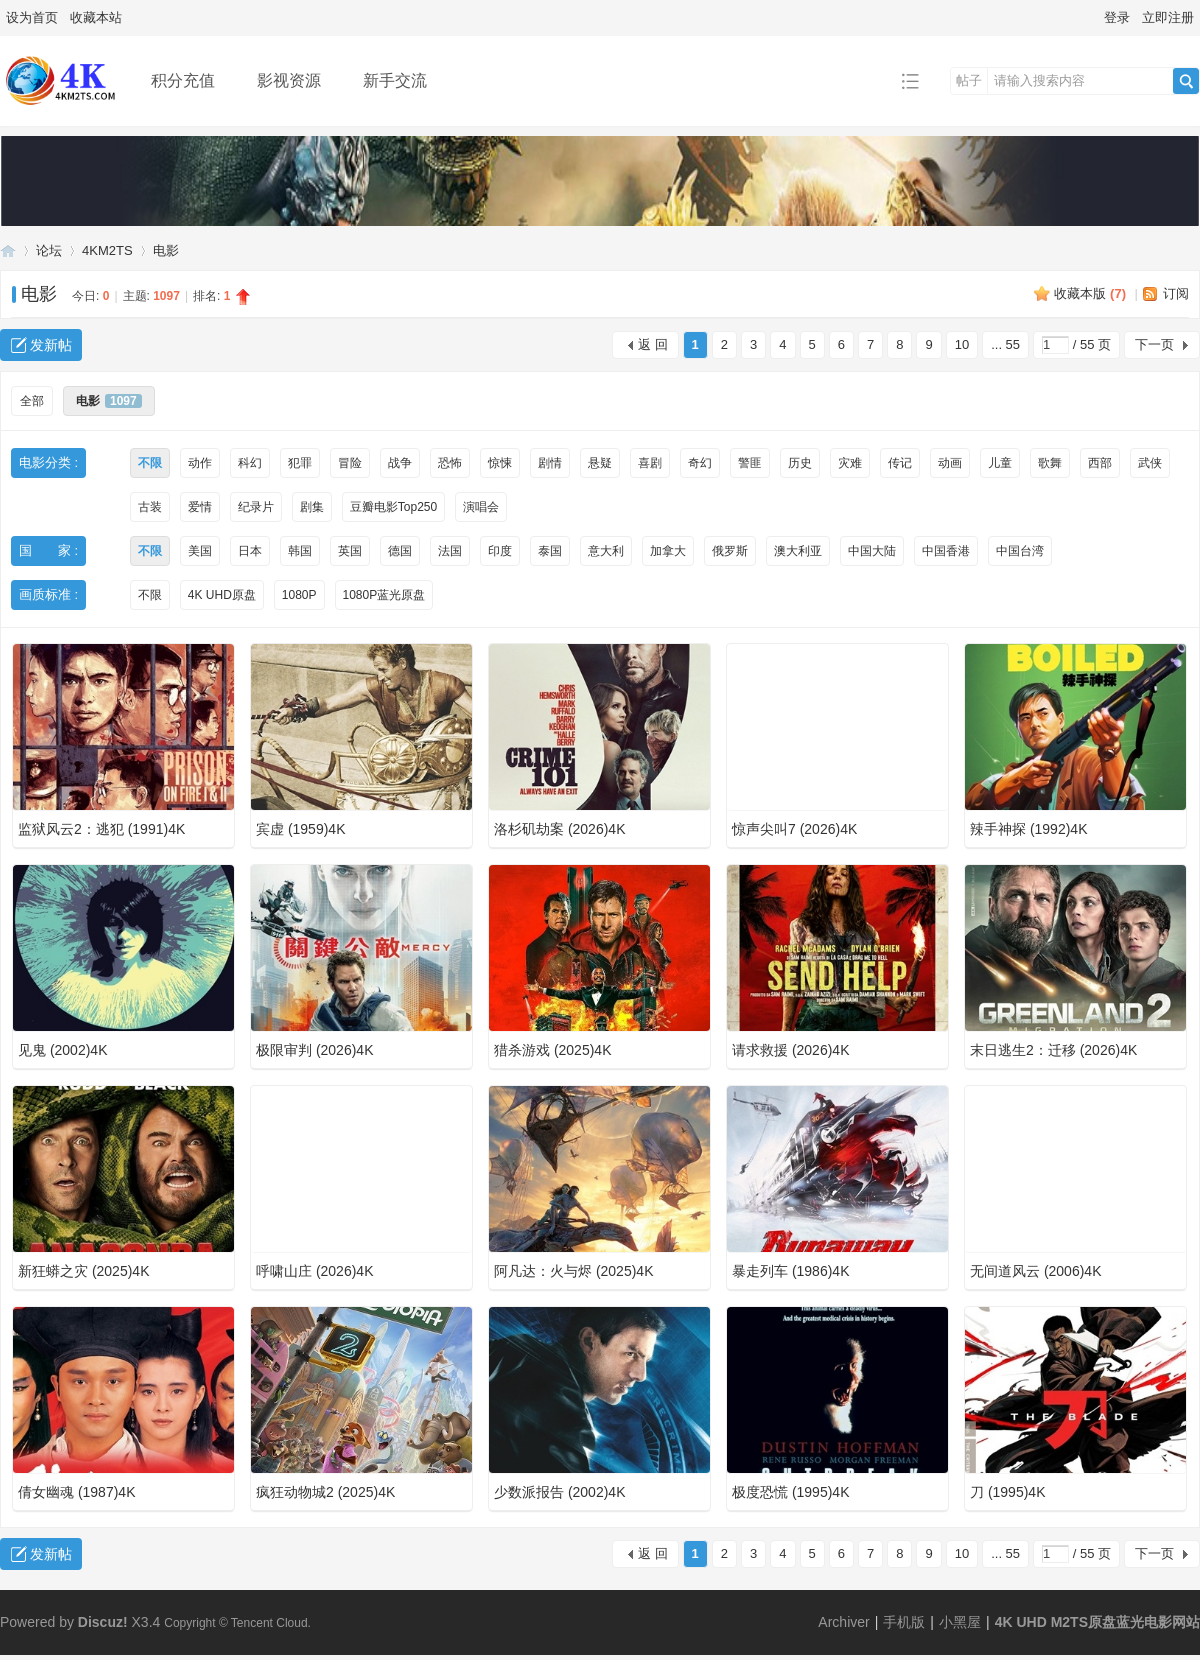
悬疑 (600, 463)
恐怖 (450, 463)
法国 (450, 551)
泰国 (550, 551)
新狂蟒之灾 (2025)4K (83, 1271)
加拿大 (668, 551)
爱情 (200, 507)
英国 (350, 551)
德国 (400, 551)
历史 (800, 463)
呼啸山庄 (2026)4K (314, 1271)
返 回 (653, 344)
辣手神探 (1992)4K (1028, 829)
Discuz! (103, 1622)
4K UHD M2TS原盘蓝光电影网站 (8, 250)
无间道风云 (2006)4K (1035, 1271)
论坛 (49, 250)
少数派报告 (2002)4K (559, 1492)
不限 (150, 463)
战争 (400, 463)
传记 (900, 463)
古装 (150, 507)
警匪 (750, 463)
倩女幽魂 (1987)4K (76, 1492)
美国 (200, 551)
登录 (1117, 17)
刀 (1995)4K (1007, 1492)
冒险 (350, 463)
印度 (500, 551)
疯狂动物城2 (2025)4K (325, 1492)
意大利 (606, 551)
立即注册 (1168, 17)
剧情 (550, 463)
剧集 (312, 507)
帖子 (969, 80)
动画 (950, 463)
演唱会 (481, 507)
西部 (1100, 463)
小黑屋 (960, 1622)
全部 (32, 401)
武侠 (1150, 463)
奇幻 (700, 463)
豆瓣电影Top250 (393, 507)
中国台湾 (1020, 551)
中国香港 (946, 551)
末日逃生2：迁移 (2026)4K (1053, 1050)
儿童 (1000, 463)
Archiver (843, 1622)
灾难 (850, 463)
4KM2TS (107, 250)
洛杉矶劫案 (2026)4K (559, 829)
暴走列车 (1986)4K (790, 1271)
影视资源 (289, 80)
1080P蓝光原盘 (384, 595)
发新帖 (51, 345)
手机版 (904, 1622)
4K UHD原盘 (222, 595)
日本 (250, 551)
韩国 (300, 551)
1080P (299, 595)
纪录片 (256, 507)
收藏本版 (1090, 293)
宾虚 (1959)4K (300, 829)
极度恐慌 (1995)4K (790, 1492)
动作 (200, 463)
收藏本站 (96, 17)
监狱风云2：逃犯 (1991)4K (101, 829)
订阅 (1176, 293)
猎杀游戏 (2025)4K (552, 1050)
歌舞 (1050, 463)
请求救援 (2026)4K (790, 1050)
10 (962, 344)
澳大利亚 (798, 551)
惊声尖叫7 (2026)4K (794, 829)
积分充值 (183, 80)
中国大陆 (872, 551)
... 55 (1005, 344)
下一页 (1154, 344)
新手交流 (395, 80)
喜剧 (650, 463)
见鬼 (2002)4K (62, 1050)
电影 (166, 250)
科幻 (250, 463)
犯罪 (300, 463)
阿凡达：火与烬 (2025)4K (573, 1271)
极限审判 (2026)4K (314, 1050)
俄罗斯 (730, 551)
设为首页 (32, 17)
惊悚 (500, 463)
